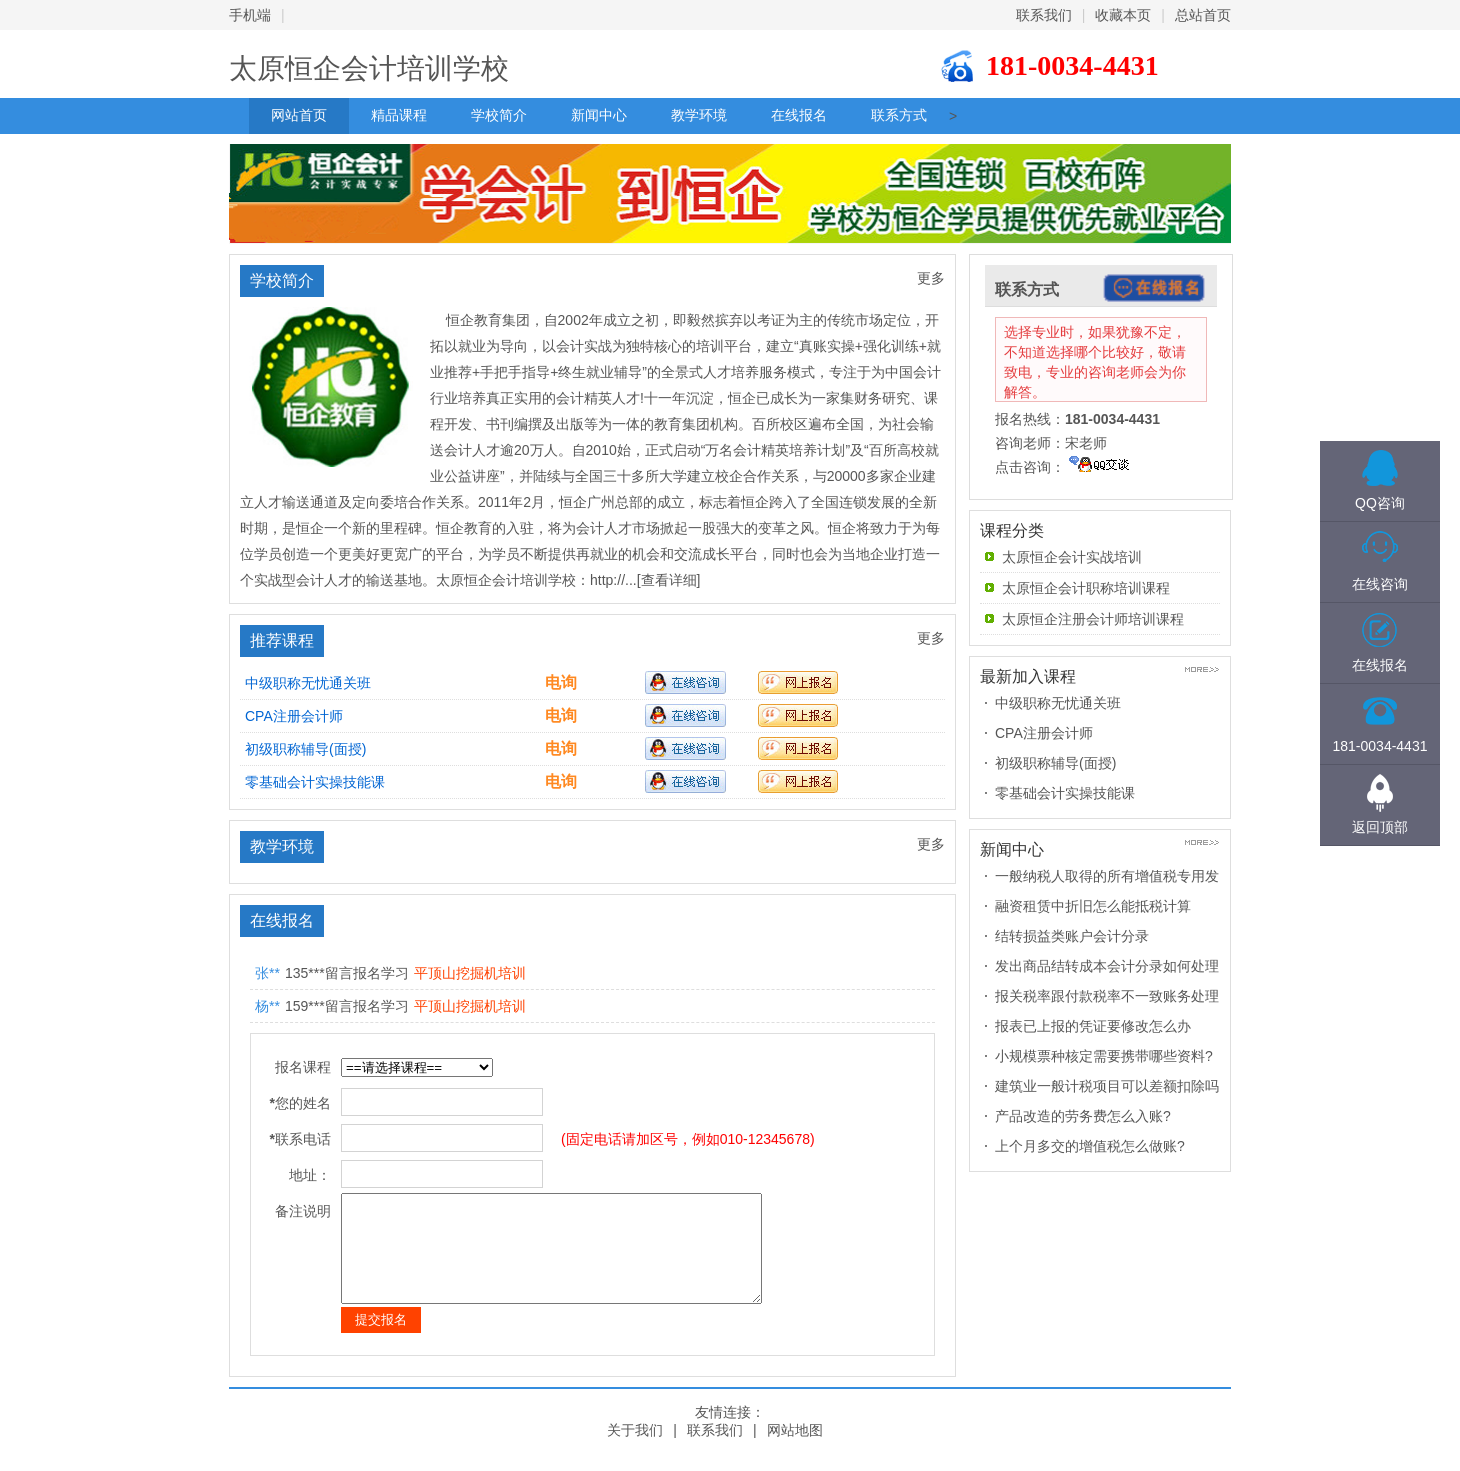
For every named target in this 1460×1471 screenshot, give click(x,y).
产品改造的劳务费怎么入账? (1083, 1116)
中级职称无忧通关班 (308, 683)
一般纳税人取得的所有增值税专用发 (1107, 876)
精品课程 (399, 115)
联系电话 (300, 1139)
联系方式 (899, 115)
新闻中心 (599, 115)
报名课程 (303, 1067)
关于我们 (635, 1451)
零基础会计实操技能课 (315, 782)
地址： (310, 1175)
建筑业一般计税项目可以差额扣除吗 (1107, 1086)
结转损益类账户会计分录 (1072, 936)
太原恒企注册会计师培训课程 (1093, 619)
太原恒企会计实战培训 (1072, 557)
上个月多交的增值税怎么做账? (1090, 1146)
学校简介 (499, 115)
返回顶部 (1380, 827)
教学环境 (699, 115)
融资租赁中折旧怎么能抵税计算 (1093, 906)
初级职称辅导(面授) (305, 749)
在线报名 (799, 115)
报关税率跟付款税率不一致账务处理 (1107, 996)
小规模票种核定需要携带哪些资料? (1104, 1056)
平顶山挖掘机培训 (470, 973)
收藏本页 (1123, 15)
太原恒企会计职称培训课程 (1086, 588)
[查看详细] (669, 580)
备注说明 (303, 1211)
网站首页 (299, 115)
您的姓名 (300, 1103)
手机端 (250, 15)
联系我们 (1044, 15)
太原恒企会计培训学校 (369, 68)
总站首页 (1203, 15)
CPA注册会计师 (294, 716)
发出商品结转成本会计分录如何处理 (1107, 966)
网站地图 (795, 1451)
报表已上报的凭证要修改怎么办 (1093, 1026)
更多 (931, 278)
